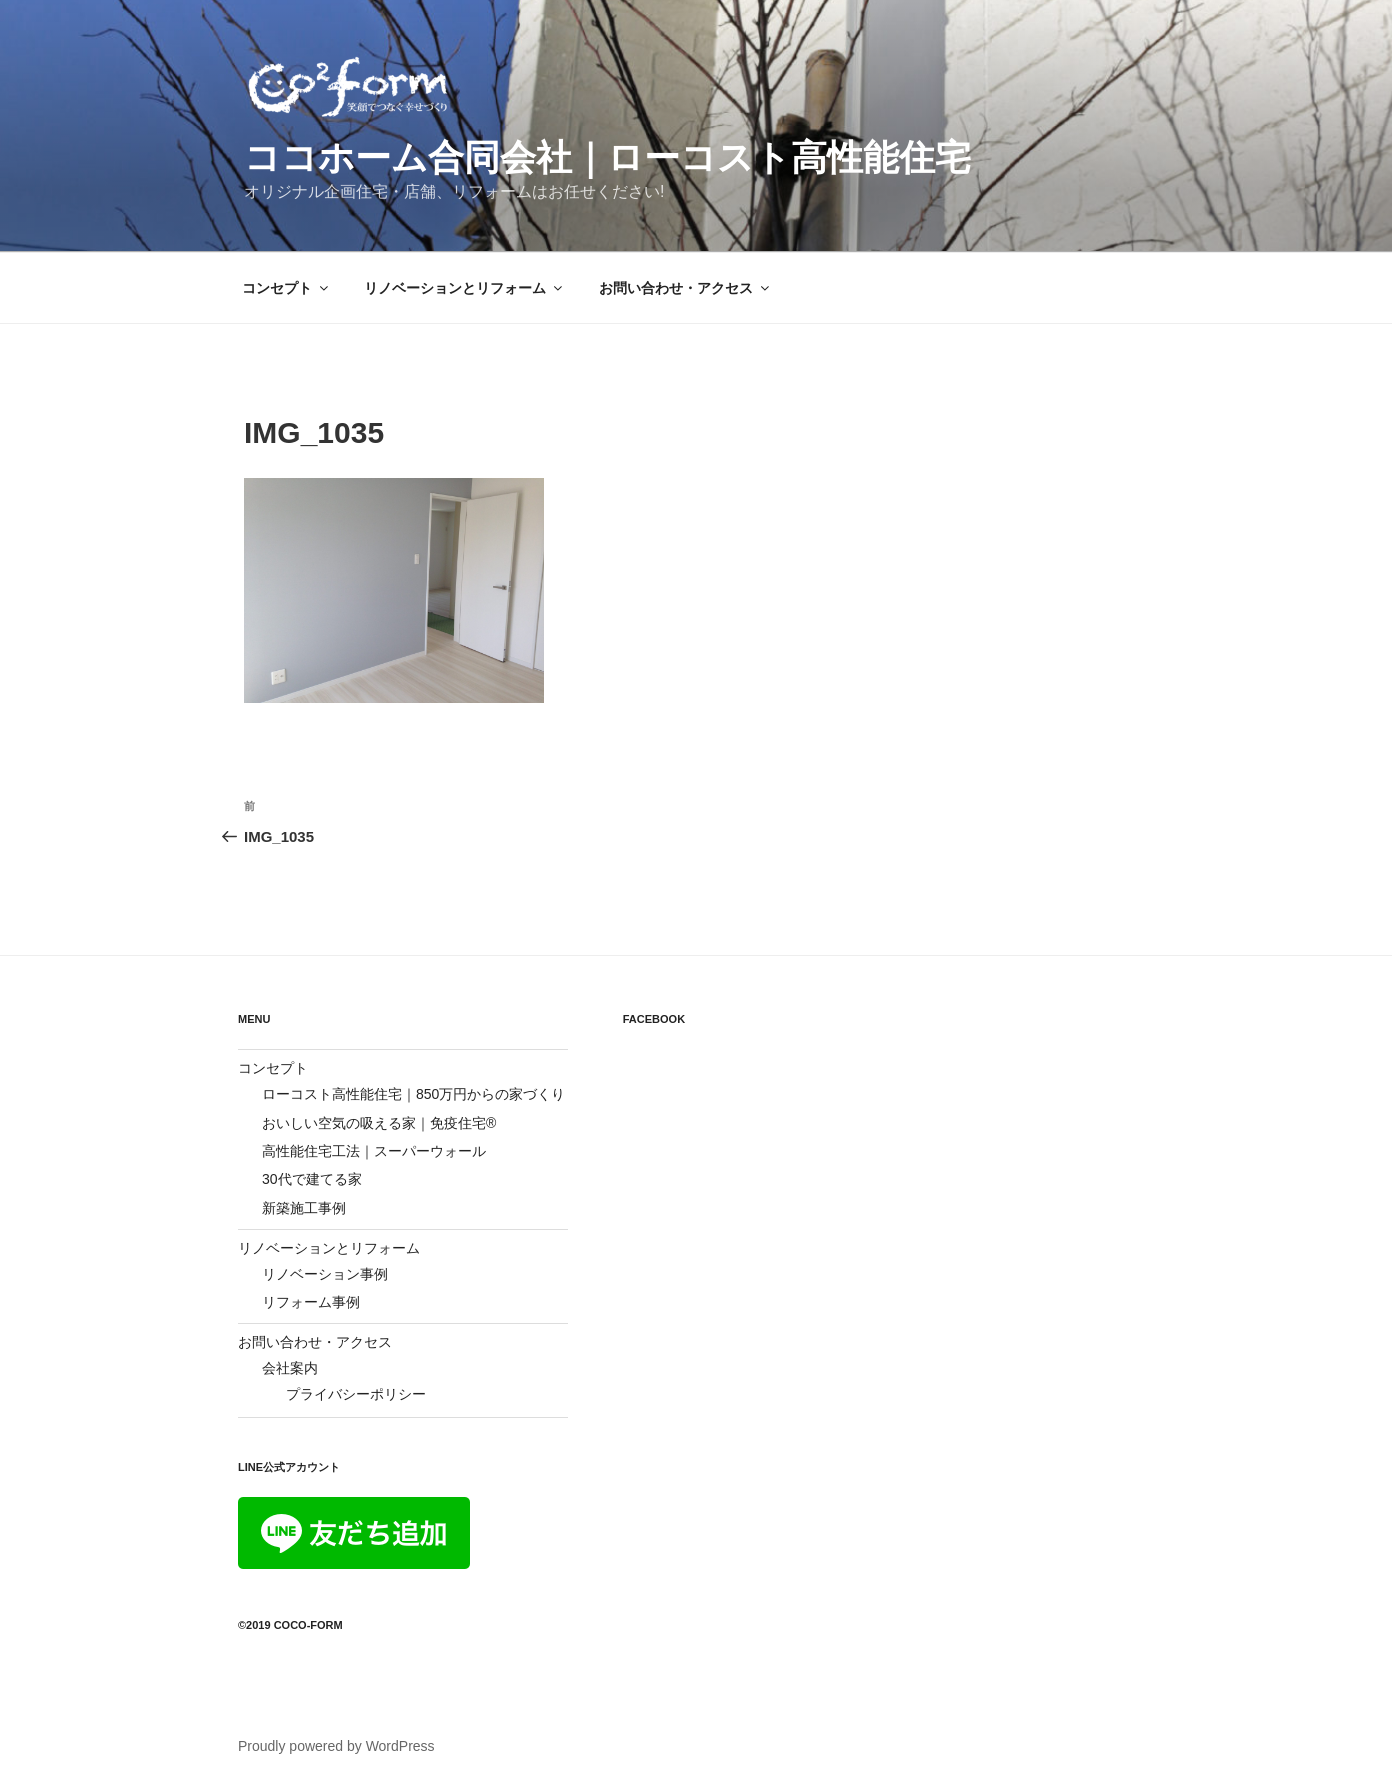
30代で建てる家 (312, 1179)
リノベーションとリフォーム (464, 288)
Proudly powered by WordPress (336, 1746)
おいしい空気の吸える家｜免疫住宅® (379, 1123)
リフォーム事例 (311, 1302)
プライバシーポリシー (356, 1394)
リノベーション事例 (325, 1274)
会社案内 (290, 1368)
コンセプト (286, 288)
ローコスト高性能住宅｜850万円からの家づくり (413, 1094)
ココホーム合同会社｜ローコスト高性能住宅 (607, 157)
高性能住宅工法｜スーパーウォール (374, 1151)
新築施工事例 (304, 1208)
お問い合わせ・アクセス (685, 288)
